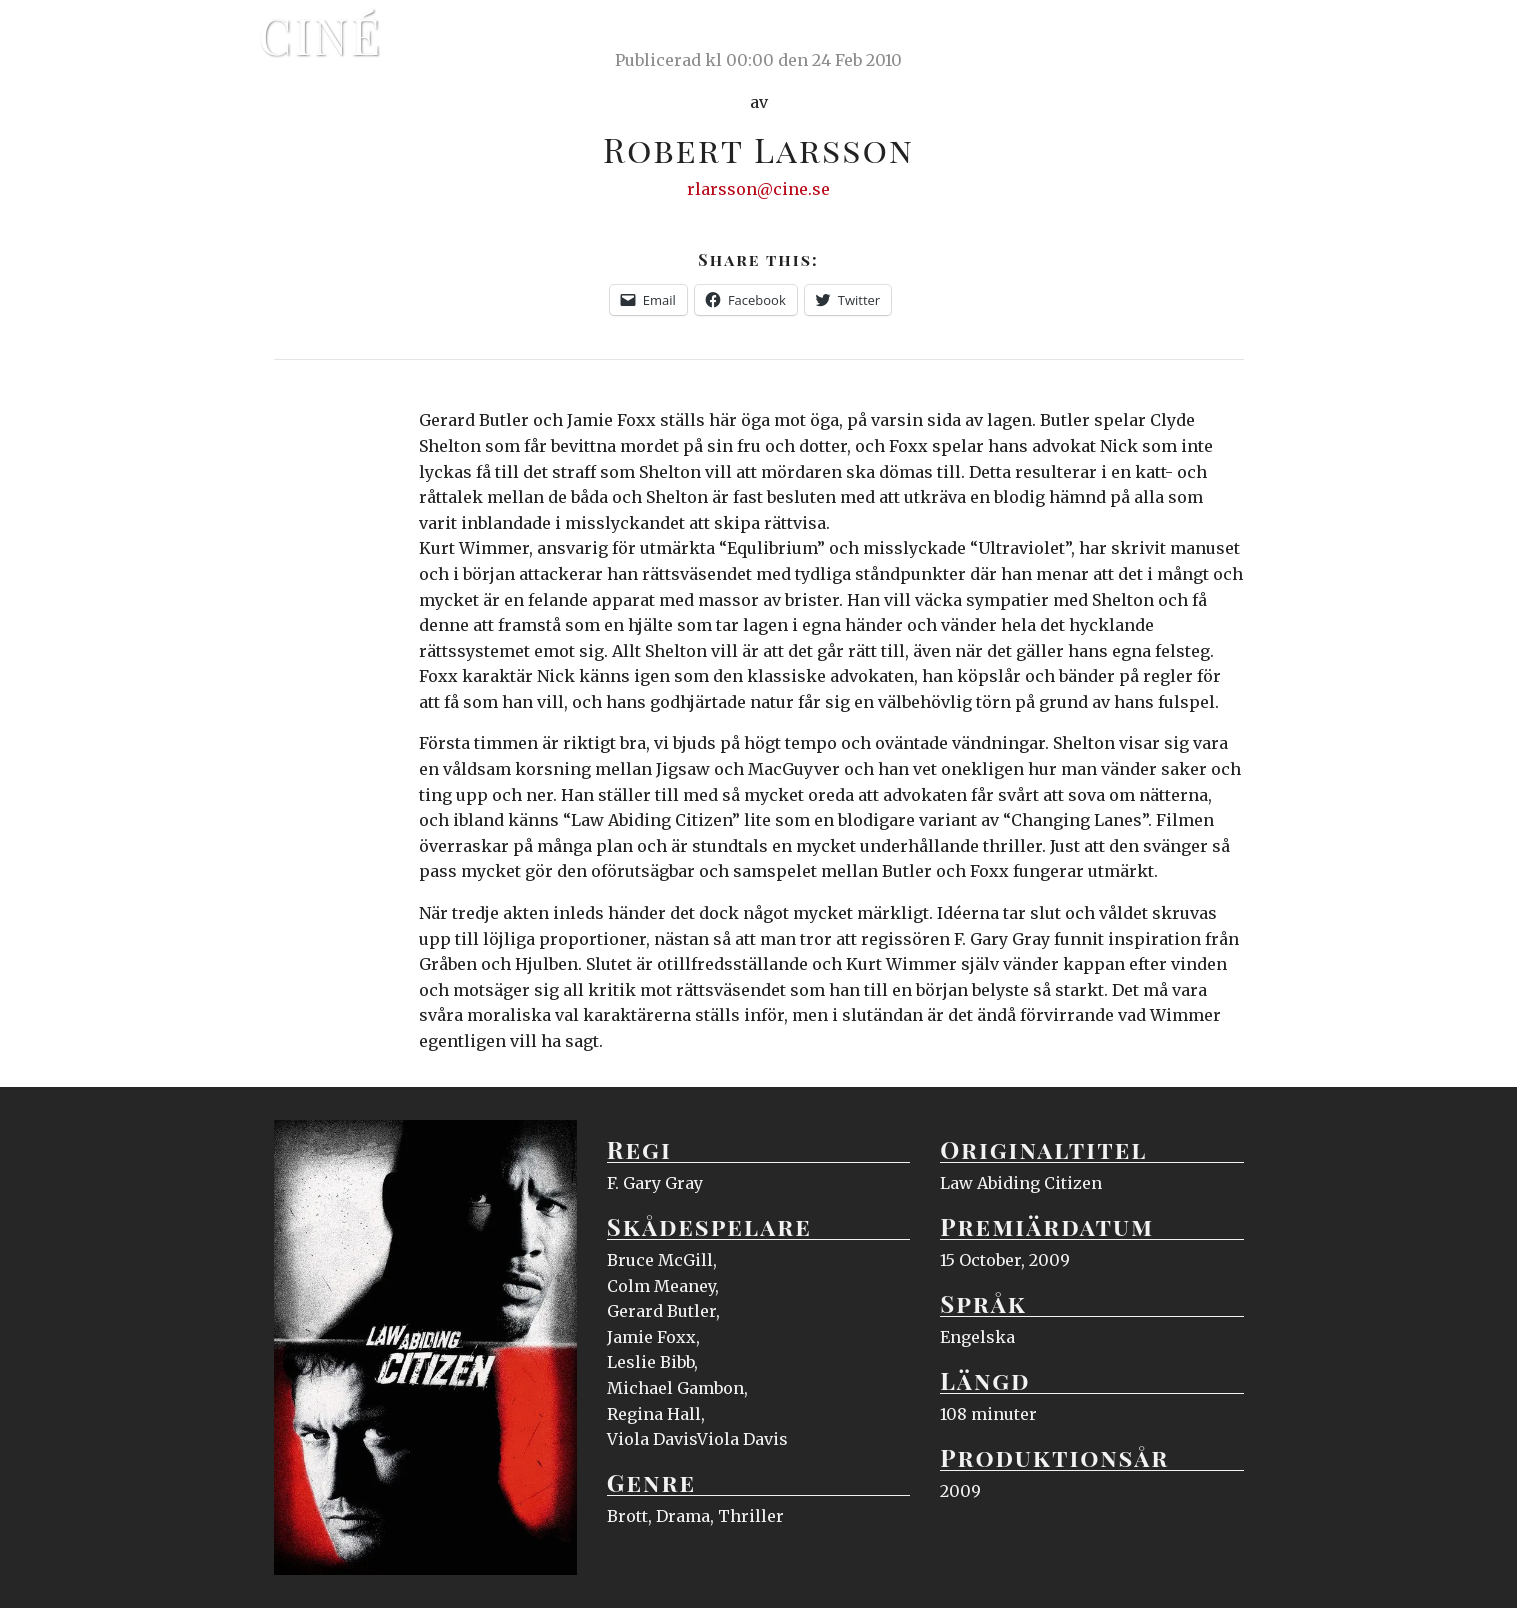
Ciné (321, 35)
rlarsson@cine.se (758, 189)
